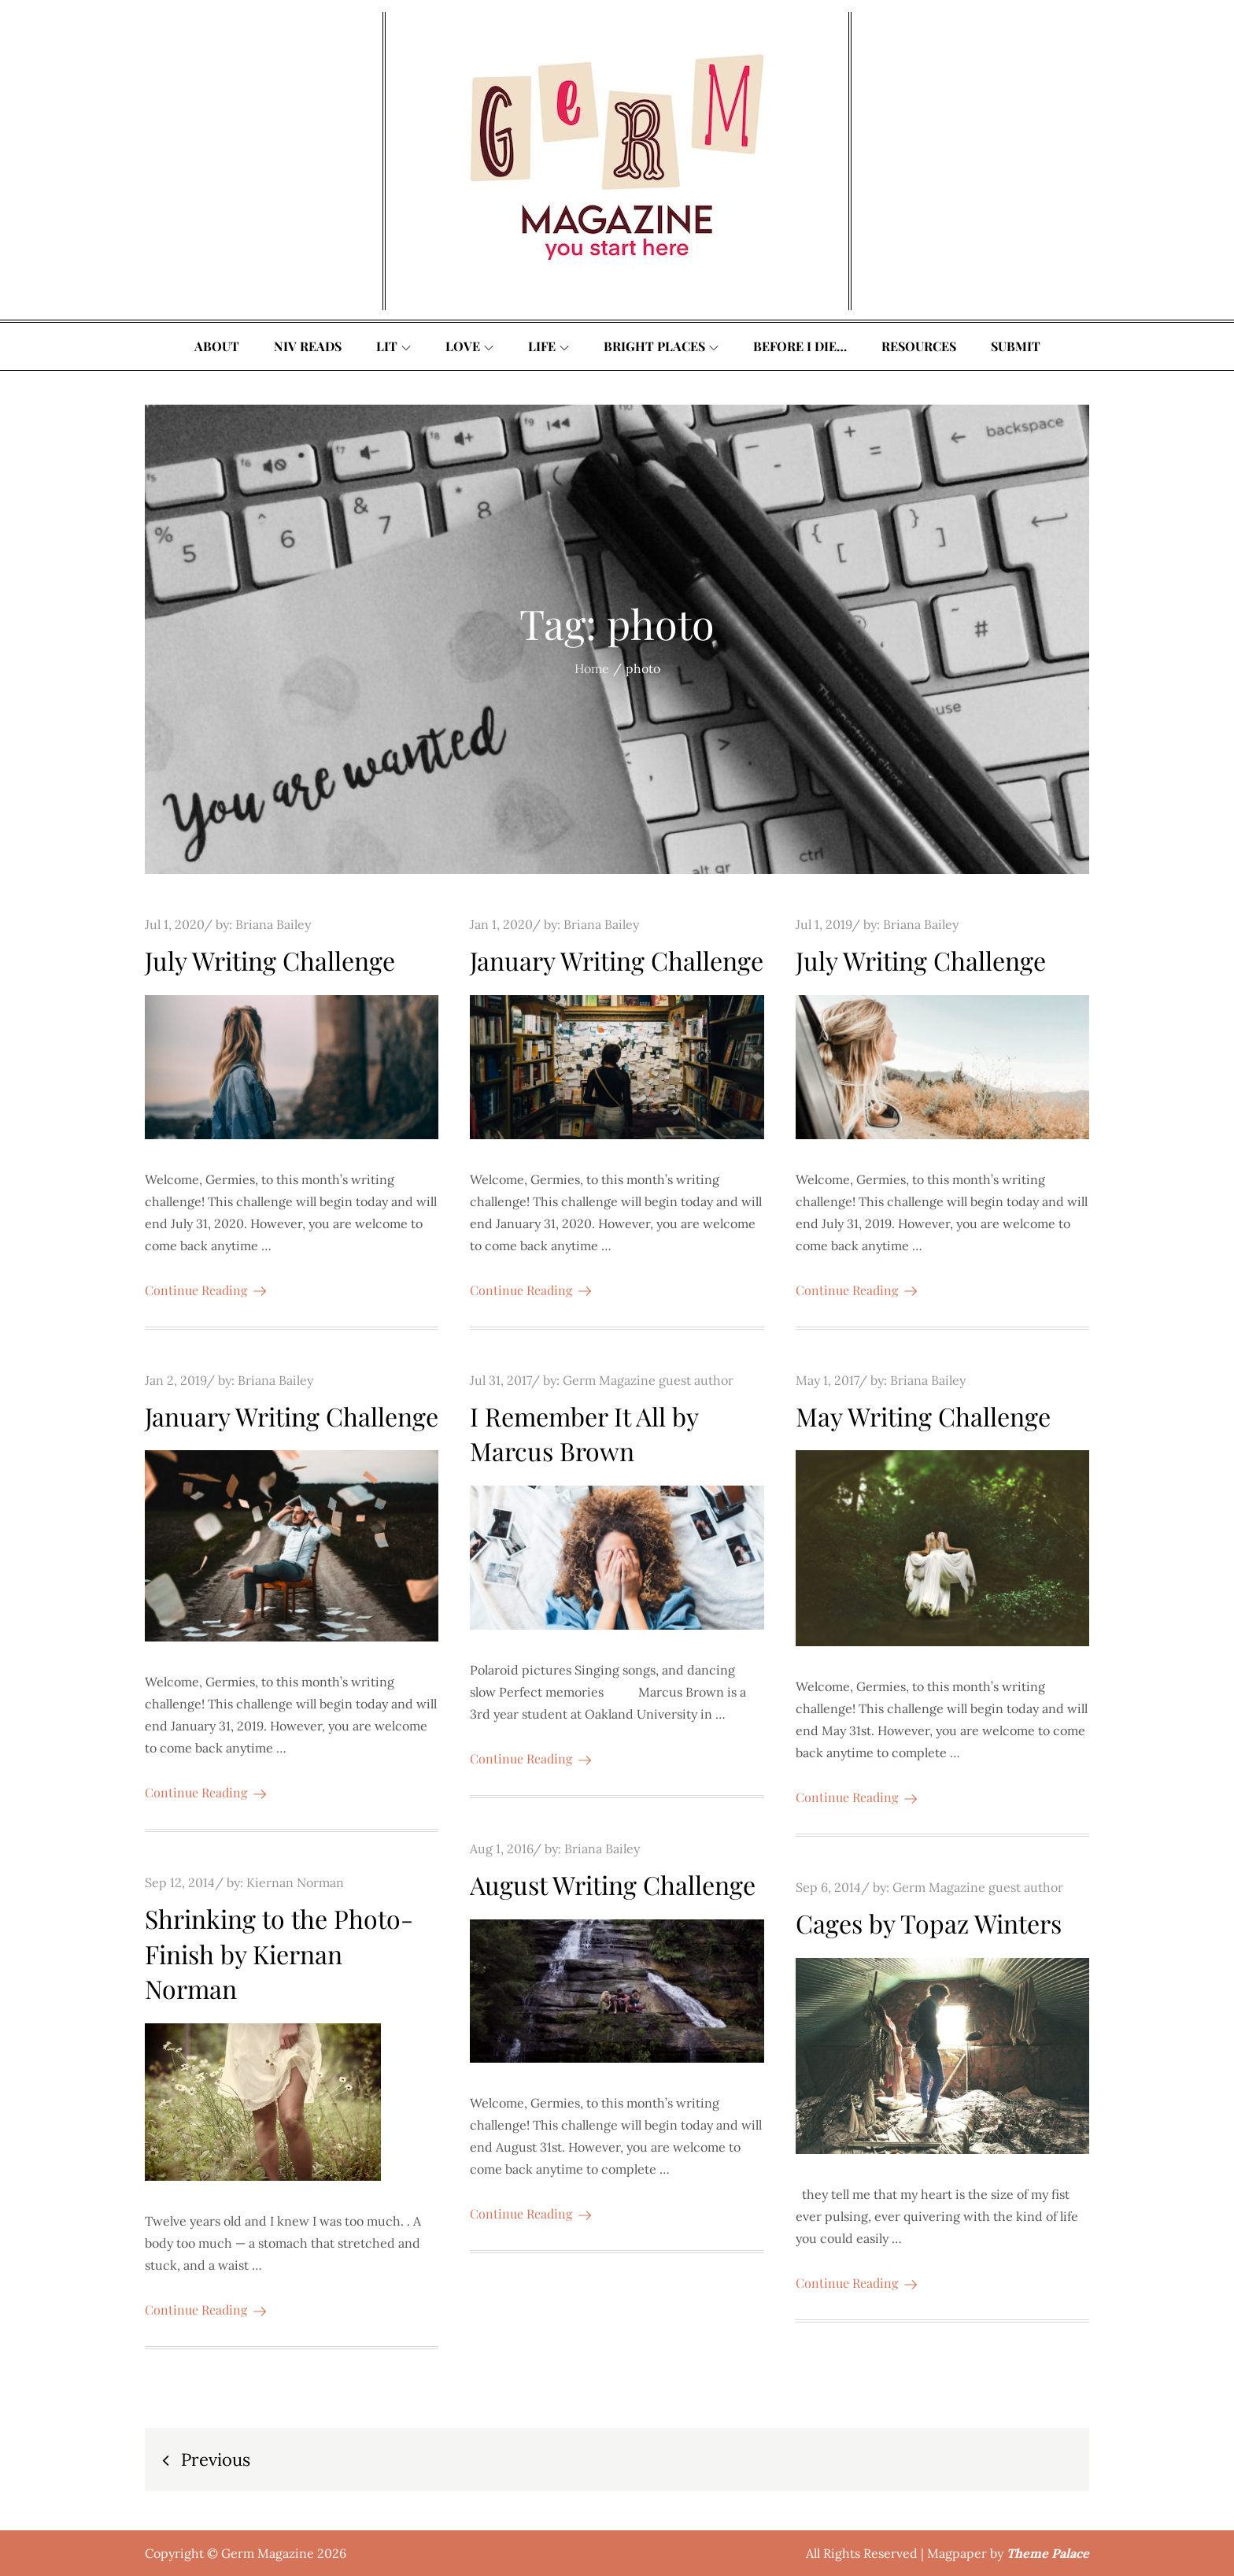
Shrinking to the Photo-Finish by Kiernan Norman (279, 1953)
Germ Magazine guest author (648, 1380)
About (216, 346)
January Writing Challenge (616, 960)
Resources (918, 346)
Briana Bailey (273, 924)
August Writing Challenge (613, 1884)
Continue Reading (205, 1290)
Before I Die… (800, 346)
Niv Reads (308, 346)
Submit (1015, 346)
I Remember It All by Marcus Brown (584, 1433)
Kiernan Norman (295, 1882)
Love (469, 346)
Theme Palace (1048, 2553)
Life (548, 346)
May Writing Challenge (923, 1416)
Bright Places (661, 346)
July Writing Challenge (270, 960)
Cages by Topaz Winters (929, 1923)
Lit (393, 346)
